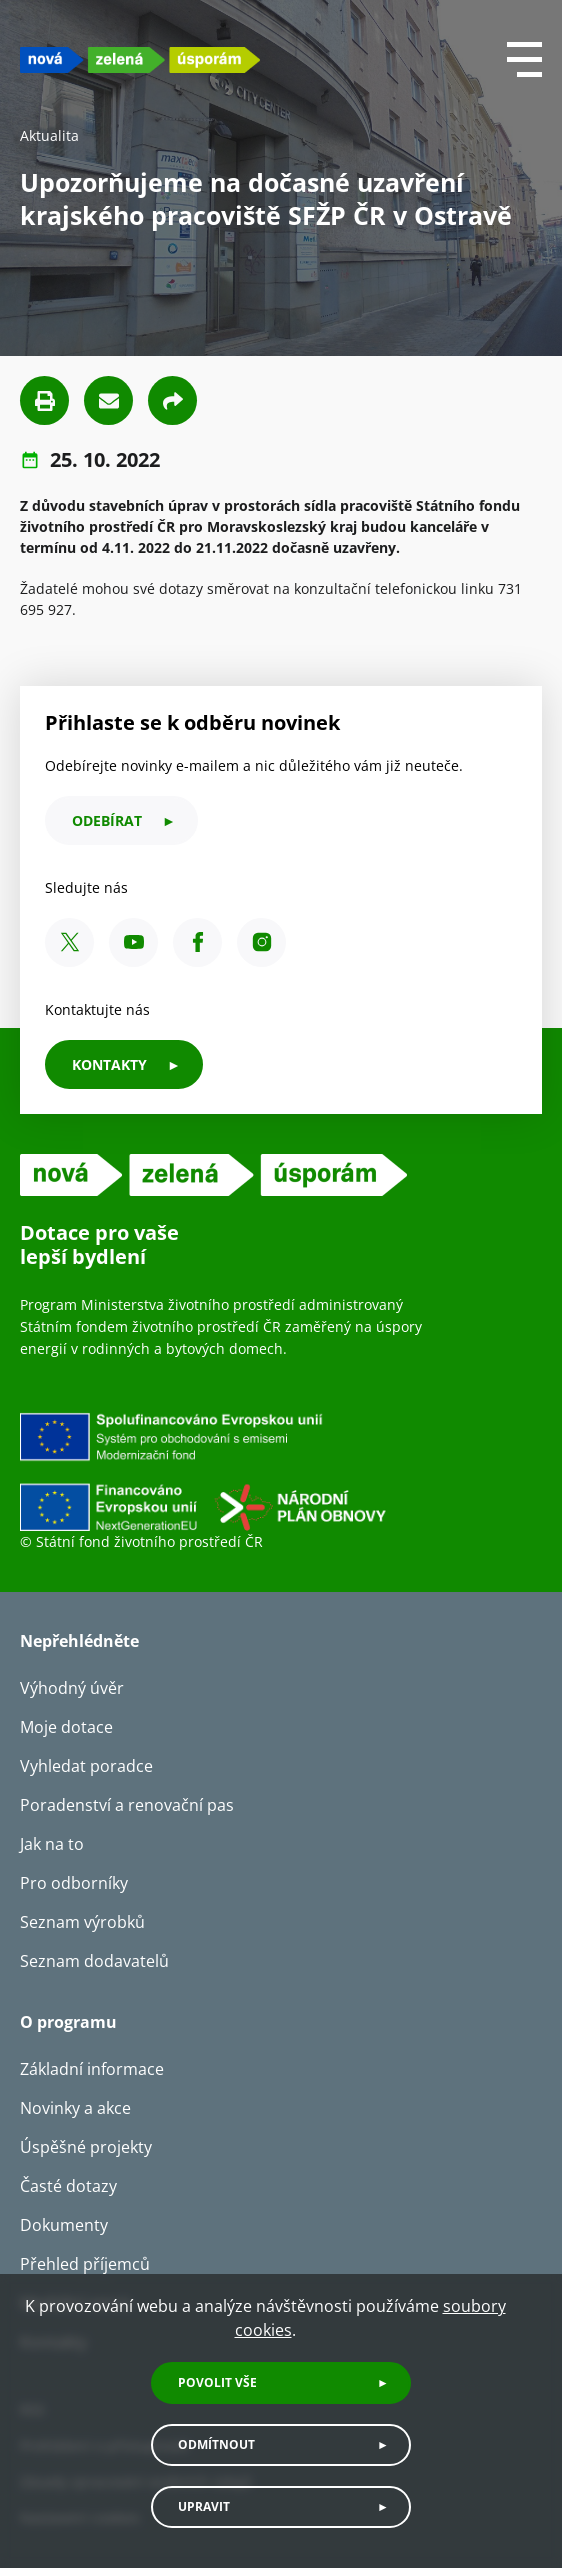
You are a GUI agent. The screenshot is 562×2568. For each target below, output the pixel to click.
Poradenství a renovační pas (127, 1805)
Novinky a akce (75, 2108)
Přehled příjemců (85, 2264)
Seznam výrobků (82, 1922)
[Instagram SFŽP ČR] (261, 942)
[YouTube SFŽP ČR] (133, 942)
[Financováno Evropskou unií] (281, 1471)
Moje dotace (66, 1727)
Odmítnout (216, 2444)
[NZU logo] (140, 59)
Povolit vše (217, 2382)
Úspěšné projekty (86, 2147)
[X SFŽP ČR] (69, 942)
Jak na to (52, 1844)
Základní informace (92, 2069)
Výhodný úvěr (72, 1688)
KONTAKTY (109, 1064)
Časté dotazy (68, 2186)
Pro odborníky (74, 1883)
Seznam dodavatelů (94, 1961)
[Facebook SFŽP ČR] (197, 942)
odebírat (107, 820)
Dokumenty (64, 2225)
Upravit (204, 2506)
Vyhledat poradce (86, 1766)
